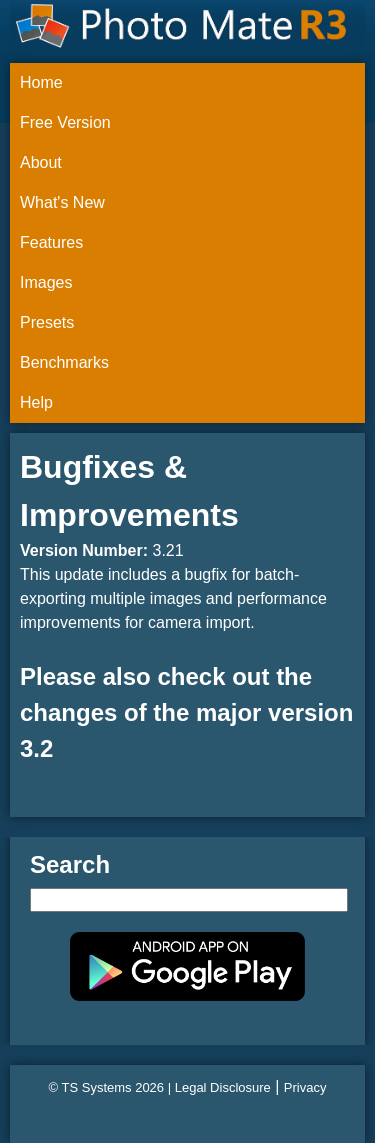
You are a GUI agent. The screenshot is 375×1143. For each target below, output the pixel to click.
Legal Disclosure (223, 1087)
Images (46, 282)
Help (36, 402)
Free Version (65, 122)
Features (51, 242)
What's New (62, 202)
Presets (47, 322)
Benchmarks (64, 362)
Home (41, 82)
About (41, 162)
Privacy (305, 1087)
